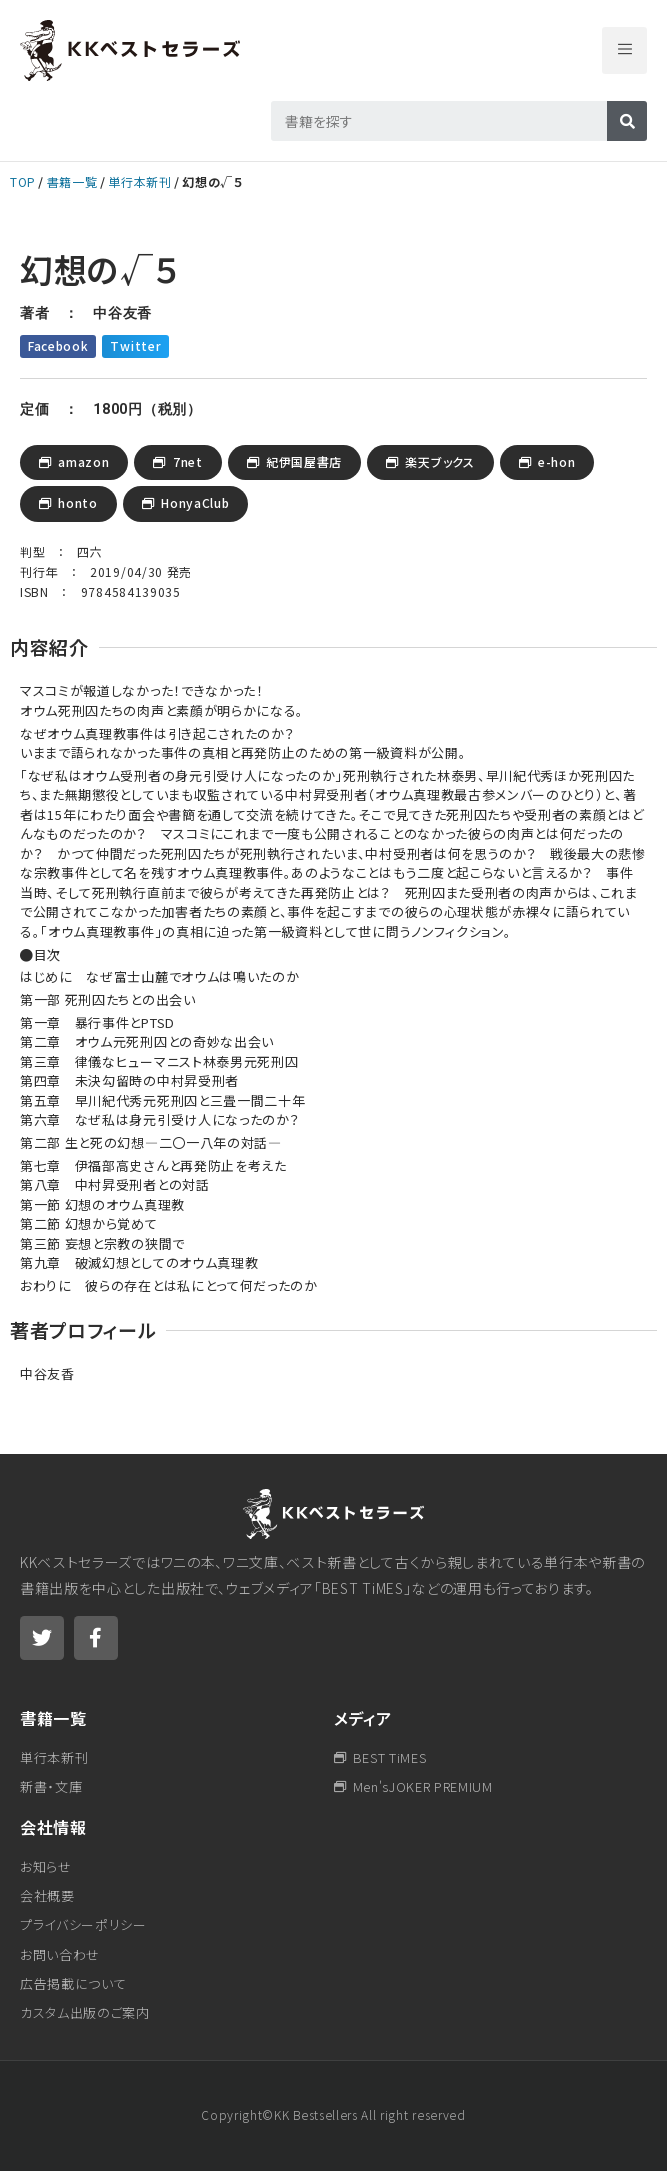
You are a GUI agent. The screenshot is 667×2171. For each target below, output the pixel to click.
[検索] (627, 121)
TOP (23, 181)
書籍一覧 (72, 181)
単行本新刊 (139, 181)
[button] (624, 50)
